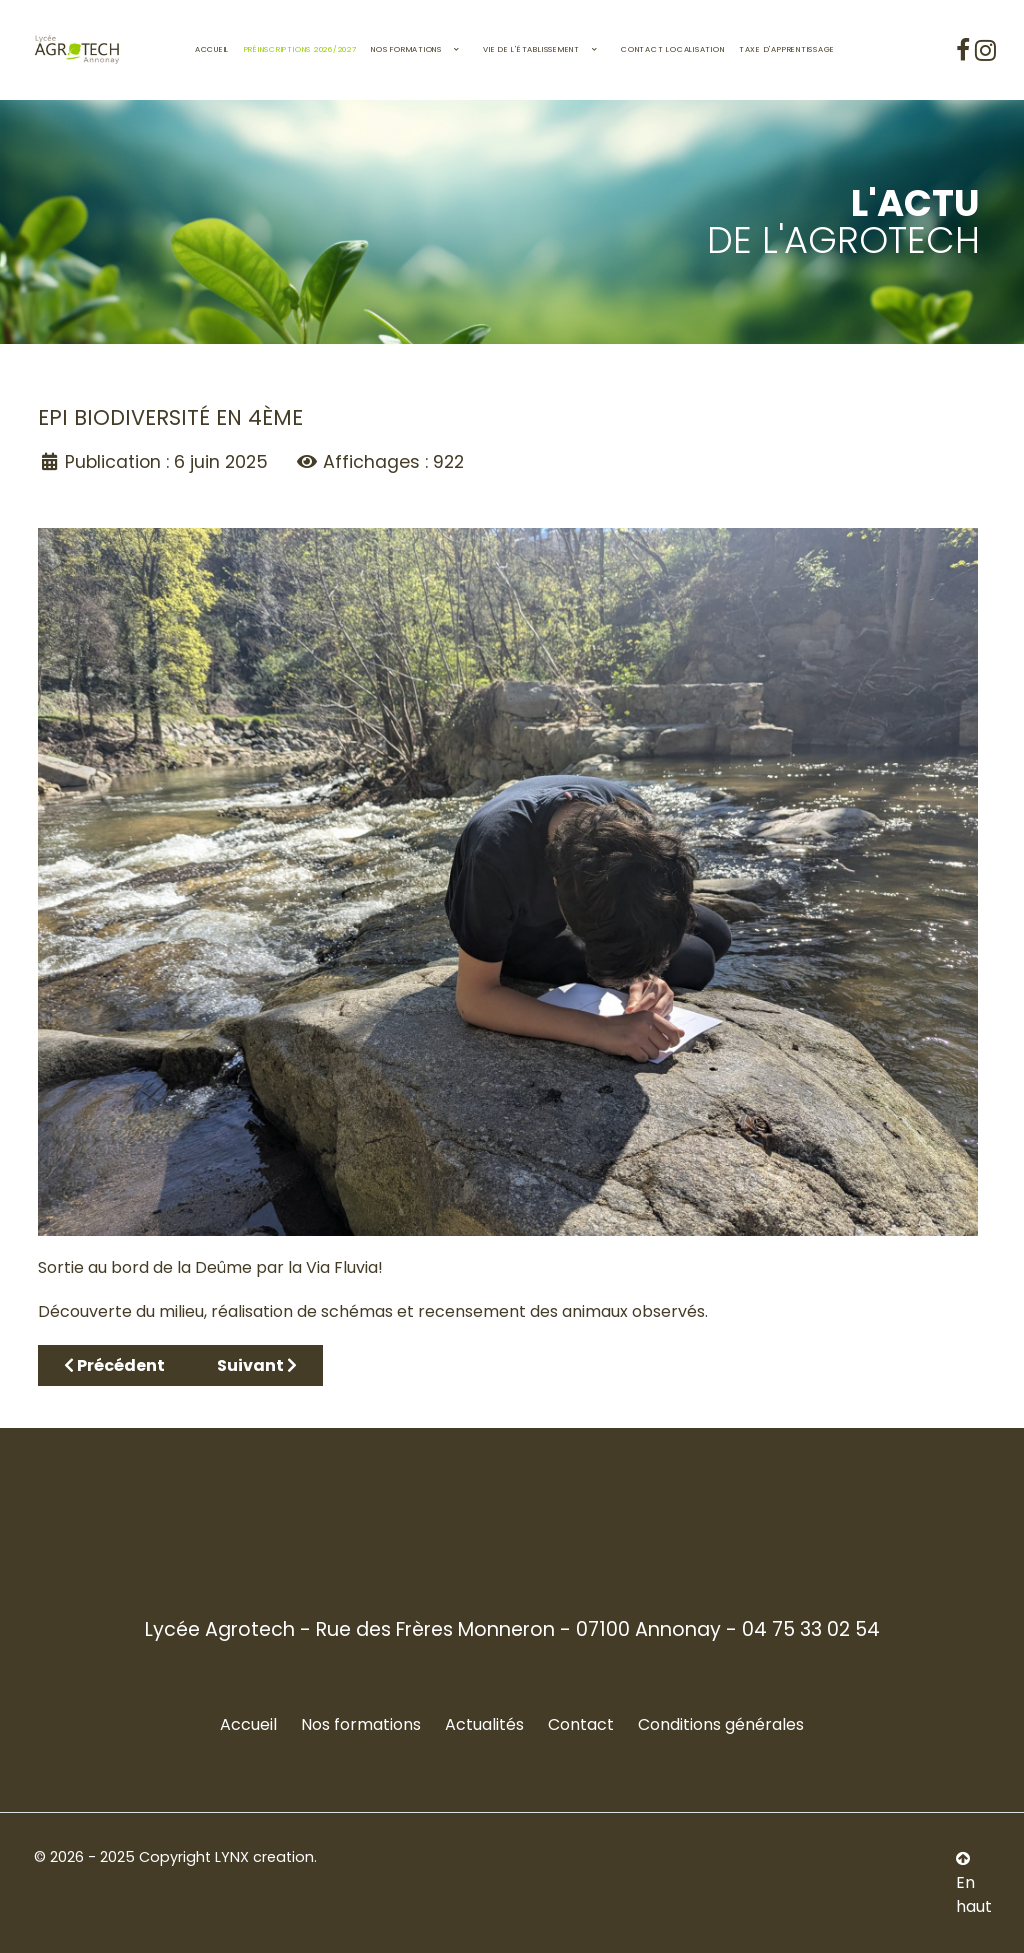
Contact (581, 1724)
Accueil (248, 1724)
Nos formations (361, 1724)
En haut (974, 1884)
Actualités (484, 1724)
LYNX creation (264, 1857)
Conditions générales (721, 1724)
